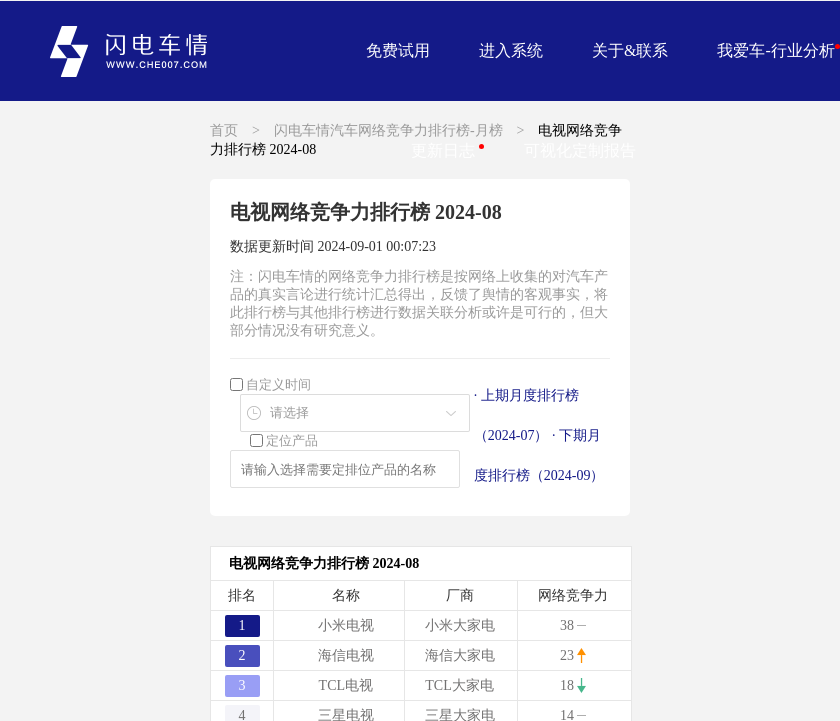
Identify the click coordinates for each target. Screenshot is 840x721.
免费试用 (398, 50)
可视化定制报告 (580, 150)
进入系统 (511, 50)
